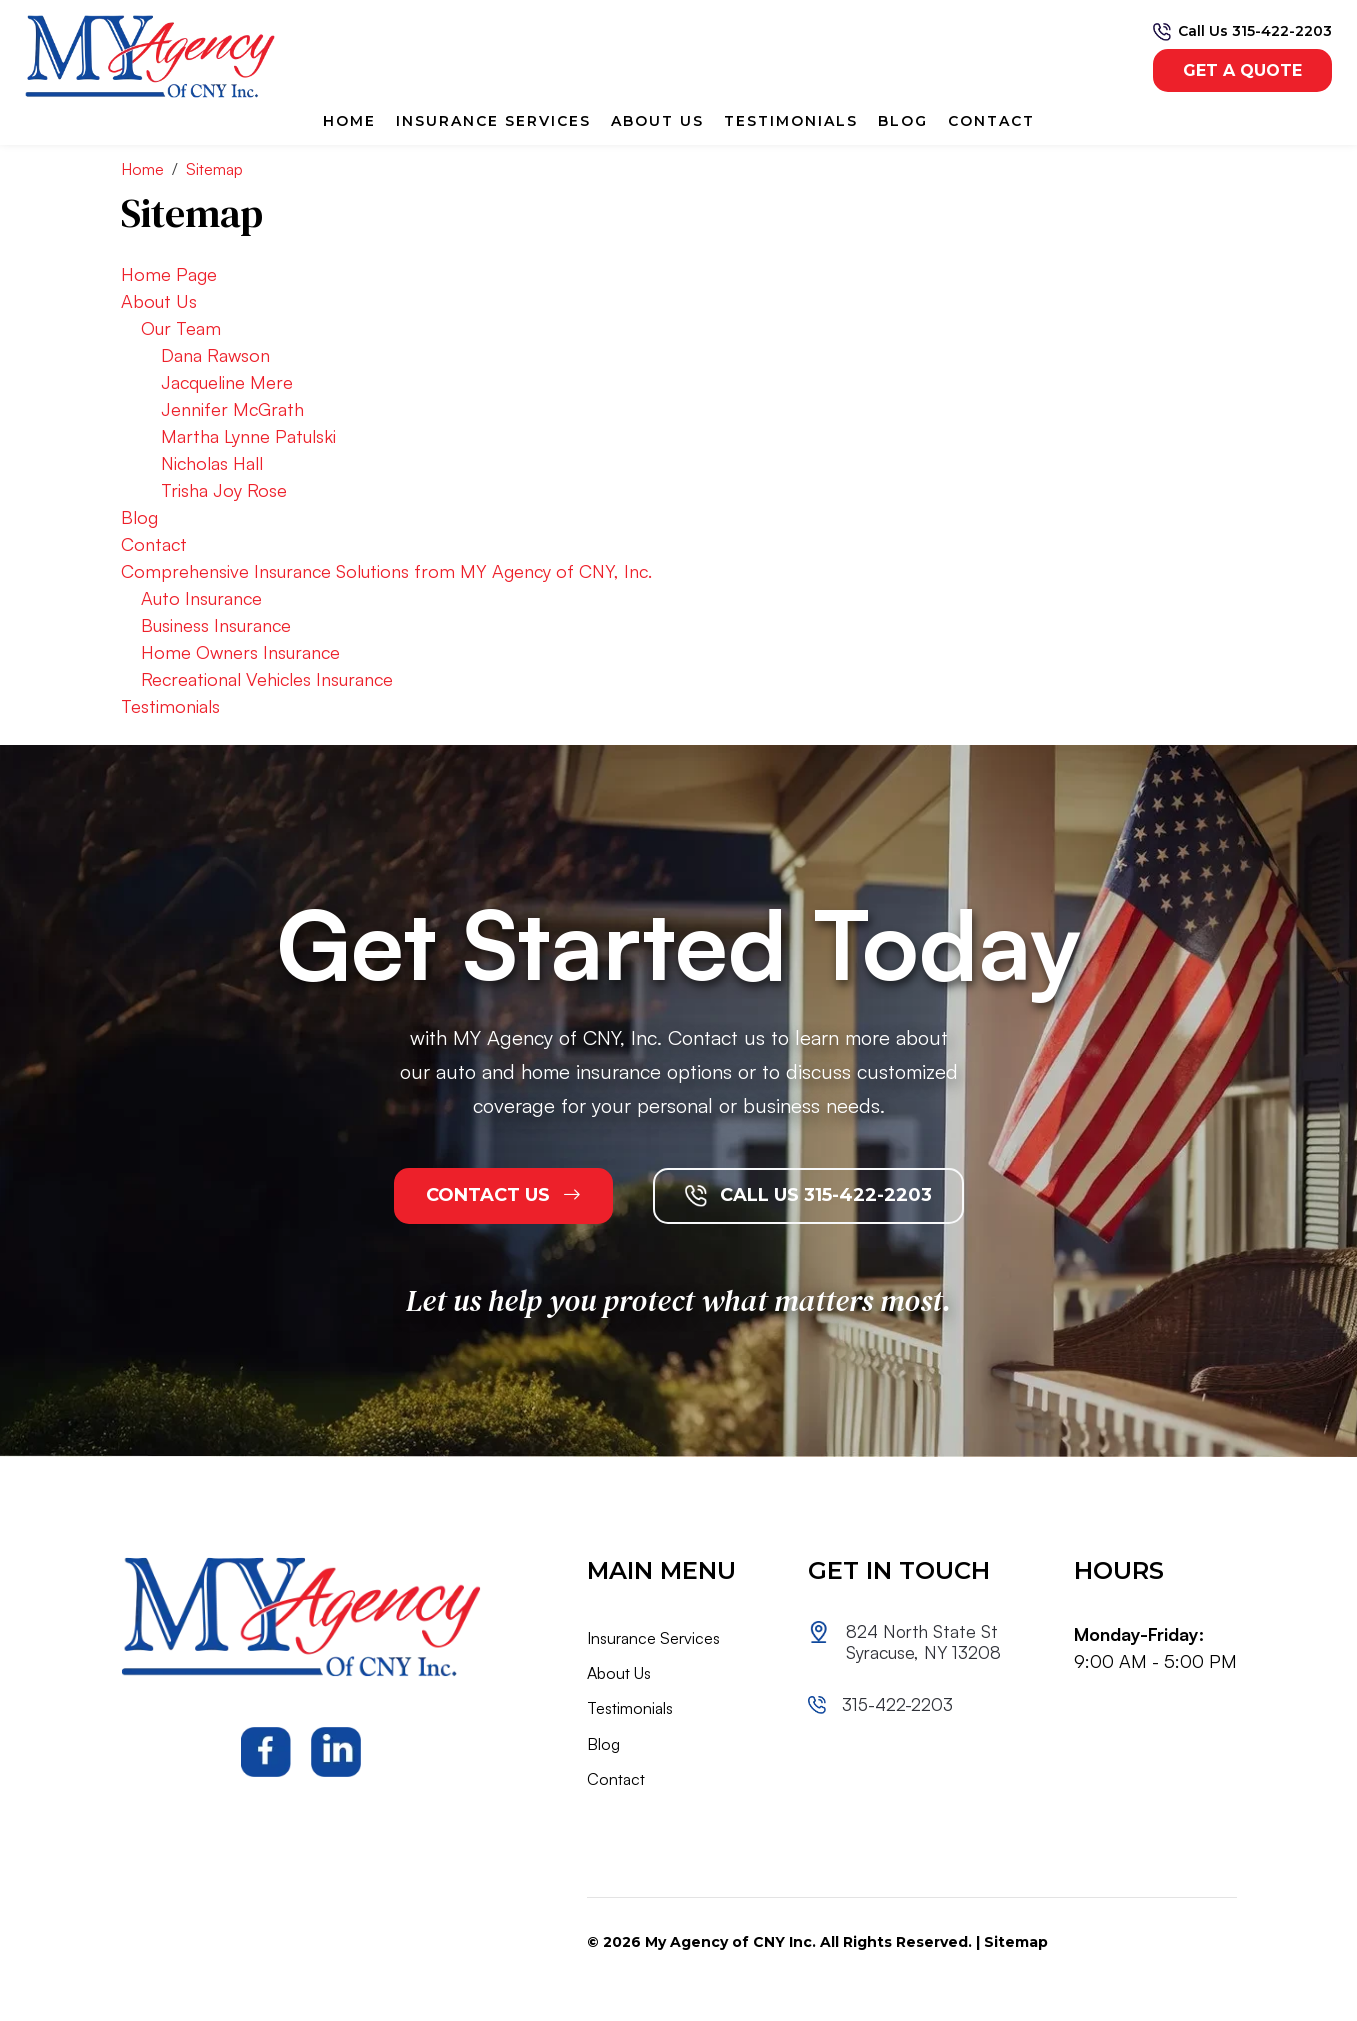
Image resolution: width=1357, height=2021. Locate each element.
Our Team (181, 328)
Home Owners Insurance (240, 652)
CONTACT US (503, 1195)
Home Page (169, 274)
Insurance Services (493, 121)
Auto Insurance (201, 598)
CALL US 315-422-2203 (808, 1195)
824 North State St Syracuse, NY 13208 (923, 1642)
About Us (657, 121)
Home (349, 121)
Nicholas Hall (212, 463)
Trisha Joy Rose (224, 490)
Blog (903, 121)
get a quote (1242, 70)
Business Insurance (216, 625)
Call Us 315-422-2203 (1255, 31)
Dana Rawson (215, 355)
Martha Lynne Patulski (248, 436)
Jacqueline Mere (227, 382)
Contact (991, 121)
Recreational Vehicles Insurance (267, 679)
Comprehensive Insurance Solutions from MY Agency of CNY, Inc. (386, 571)
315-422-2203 (897, 1704)
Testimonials (791, 121)
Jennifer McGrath (232, 409)
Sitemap (1016, 1942)
